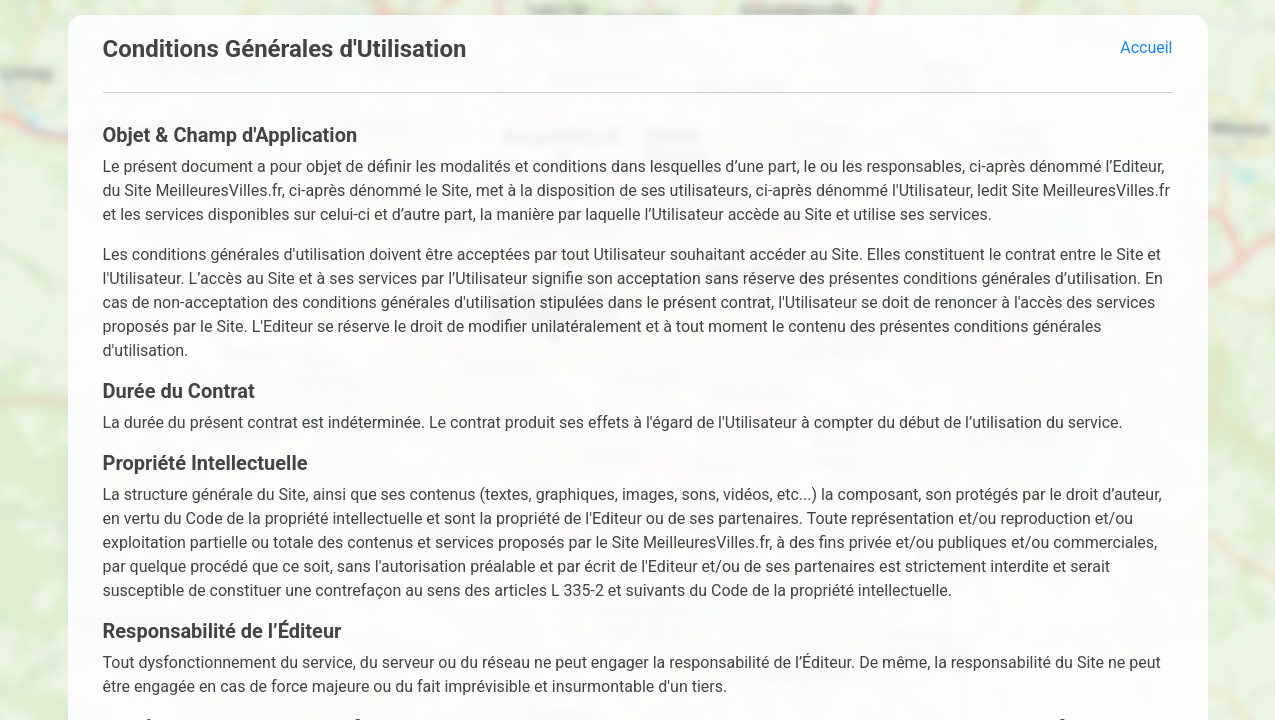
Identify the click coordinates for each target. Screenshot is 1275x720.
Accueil (1146, 47)
